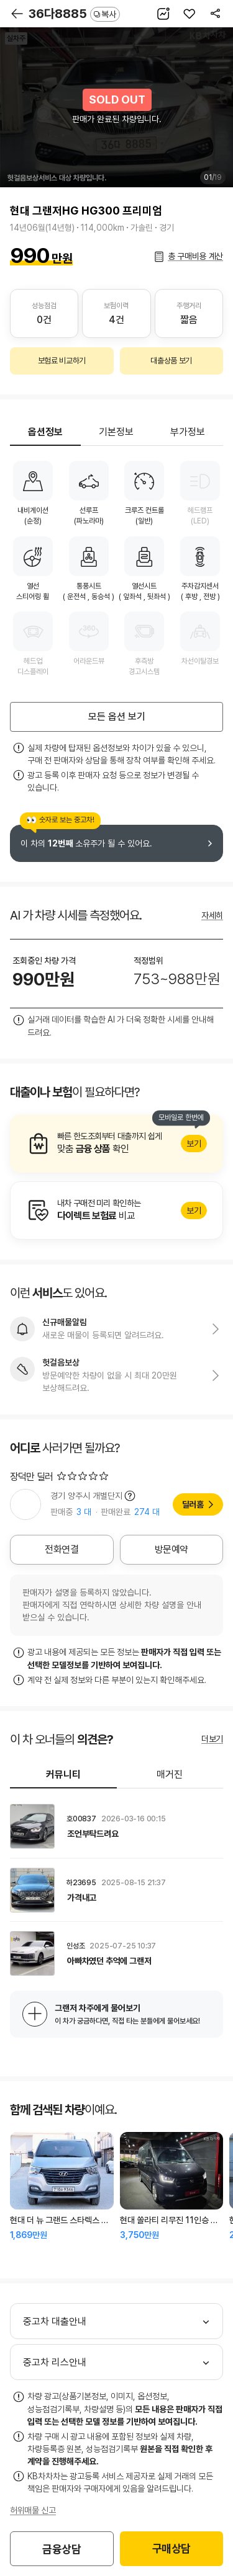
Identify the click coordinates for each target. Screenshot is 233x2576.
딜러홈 (193, 1504)
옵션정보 (45, 432)
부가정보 (187, 432)
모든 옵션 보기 (116, 716)
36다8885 (74, 13)
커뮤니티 (63, 1774)
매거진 (170, 1774)
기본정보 (116, 432)
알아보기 (116, 1143)
